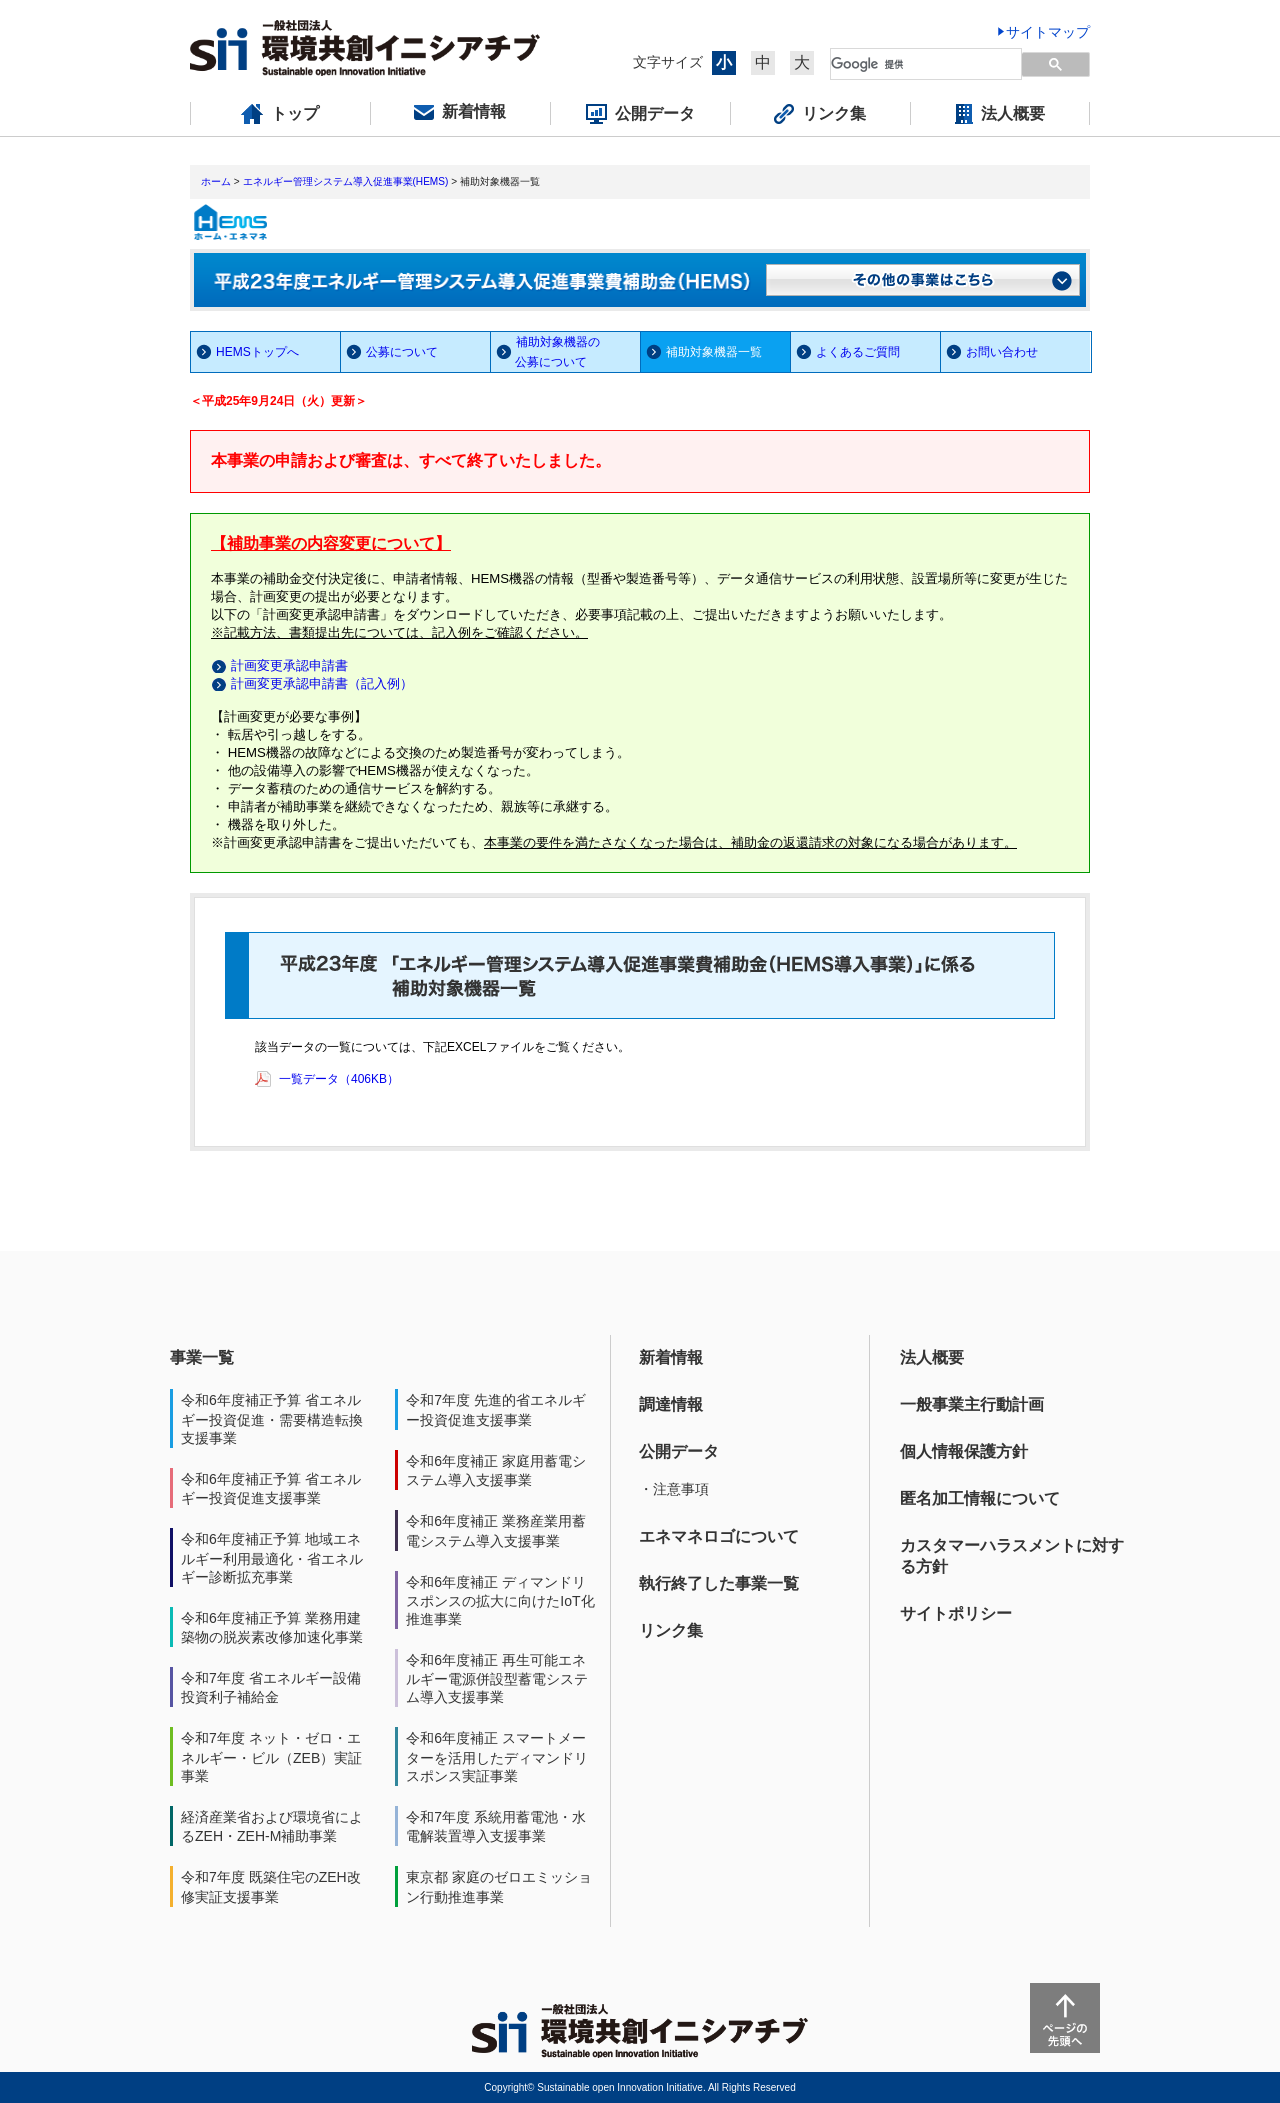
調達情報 (671, 1404)
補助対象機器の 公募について (545, 352)
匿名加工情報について (980, 1498)
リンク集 (671, 1630)
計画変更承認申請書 (289, 665)
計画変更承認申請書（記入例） (322, 683)
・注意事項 (674, 1489)
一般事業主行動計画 (972, 1404)
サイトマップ (1048, 32)
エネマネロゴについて (719, 1536)
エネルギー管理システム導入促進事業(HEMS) (346, 181)
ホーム (216, 181)
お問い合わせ (1002, 352)
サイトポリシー (956, 1613)
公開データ (679, 1451)
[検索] (914, 64)
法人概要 (932, 1357)
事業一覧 (202, 1357)
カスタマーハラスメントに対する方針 (1012, 1556)
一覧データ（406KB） (339, 1079)
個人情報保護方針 (964, 1451)
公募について (402, 352)
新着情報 (671, 1357)
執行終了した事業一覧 (719, 1583)
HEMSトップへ (257, 352)
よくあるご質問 (858, 352)
